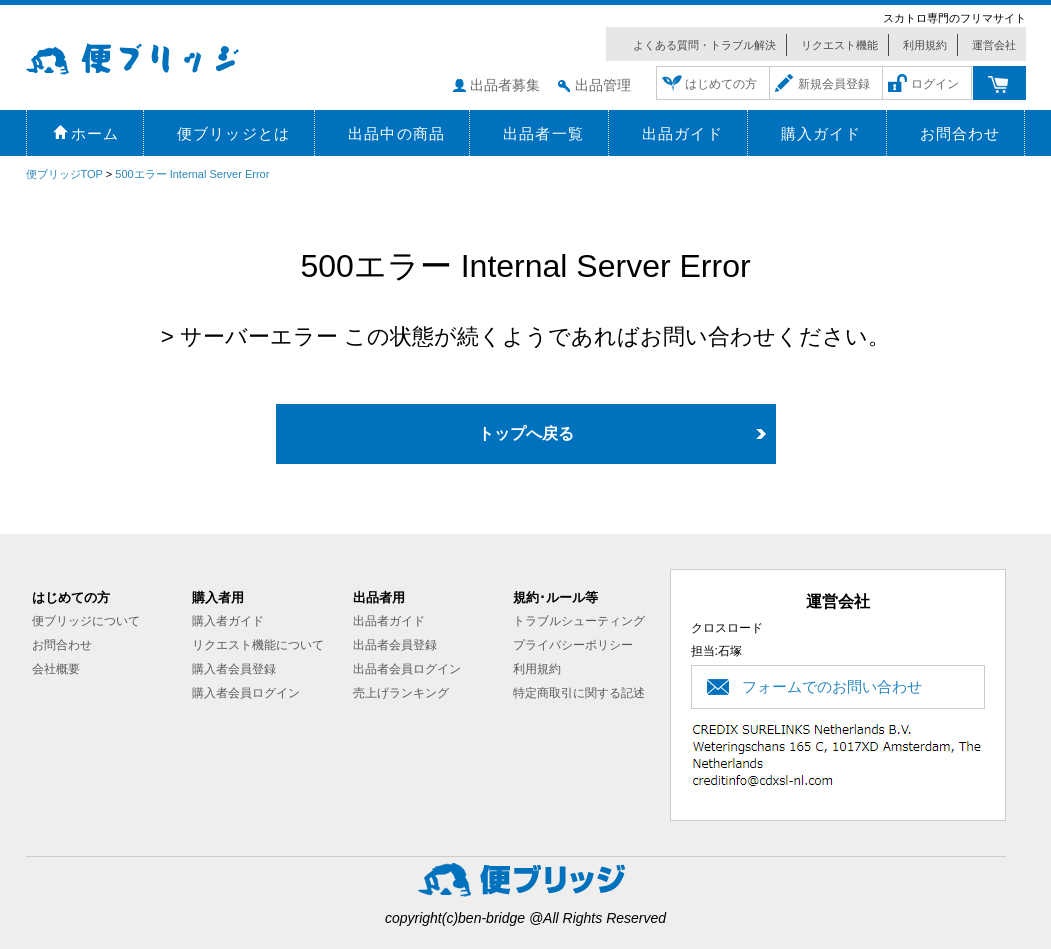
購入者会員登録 (234, 669)
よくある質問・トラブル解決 (704, 45)
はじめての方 (721, 84)
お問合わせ (62, 645)
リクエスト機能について (258, 645)
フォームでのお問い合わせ (832, 686)
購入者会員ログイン (246, 693)
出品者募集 (505, 85)
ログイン (935, 84)
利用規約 (925, 45)
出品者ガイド (389, 621)
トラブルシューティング (579, 621)
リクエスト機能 (839, 45)
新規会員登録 (834, 84)
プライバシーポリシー (573, 645)
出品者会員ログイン (407, 669)
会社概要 (56, 669)
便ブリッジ (161, 56)
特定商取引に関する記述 (579, 693)
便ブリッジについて (86, 621)
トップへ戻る (526, 433)
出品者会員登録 (395, 645)
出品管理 (603, 85)
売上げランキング (401, 693)
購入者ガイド (228, 621)
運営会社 (994, 45)
